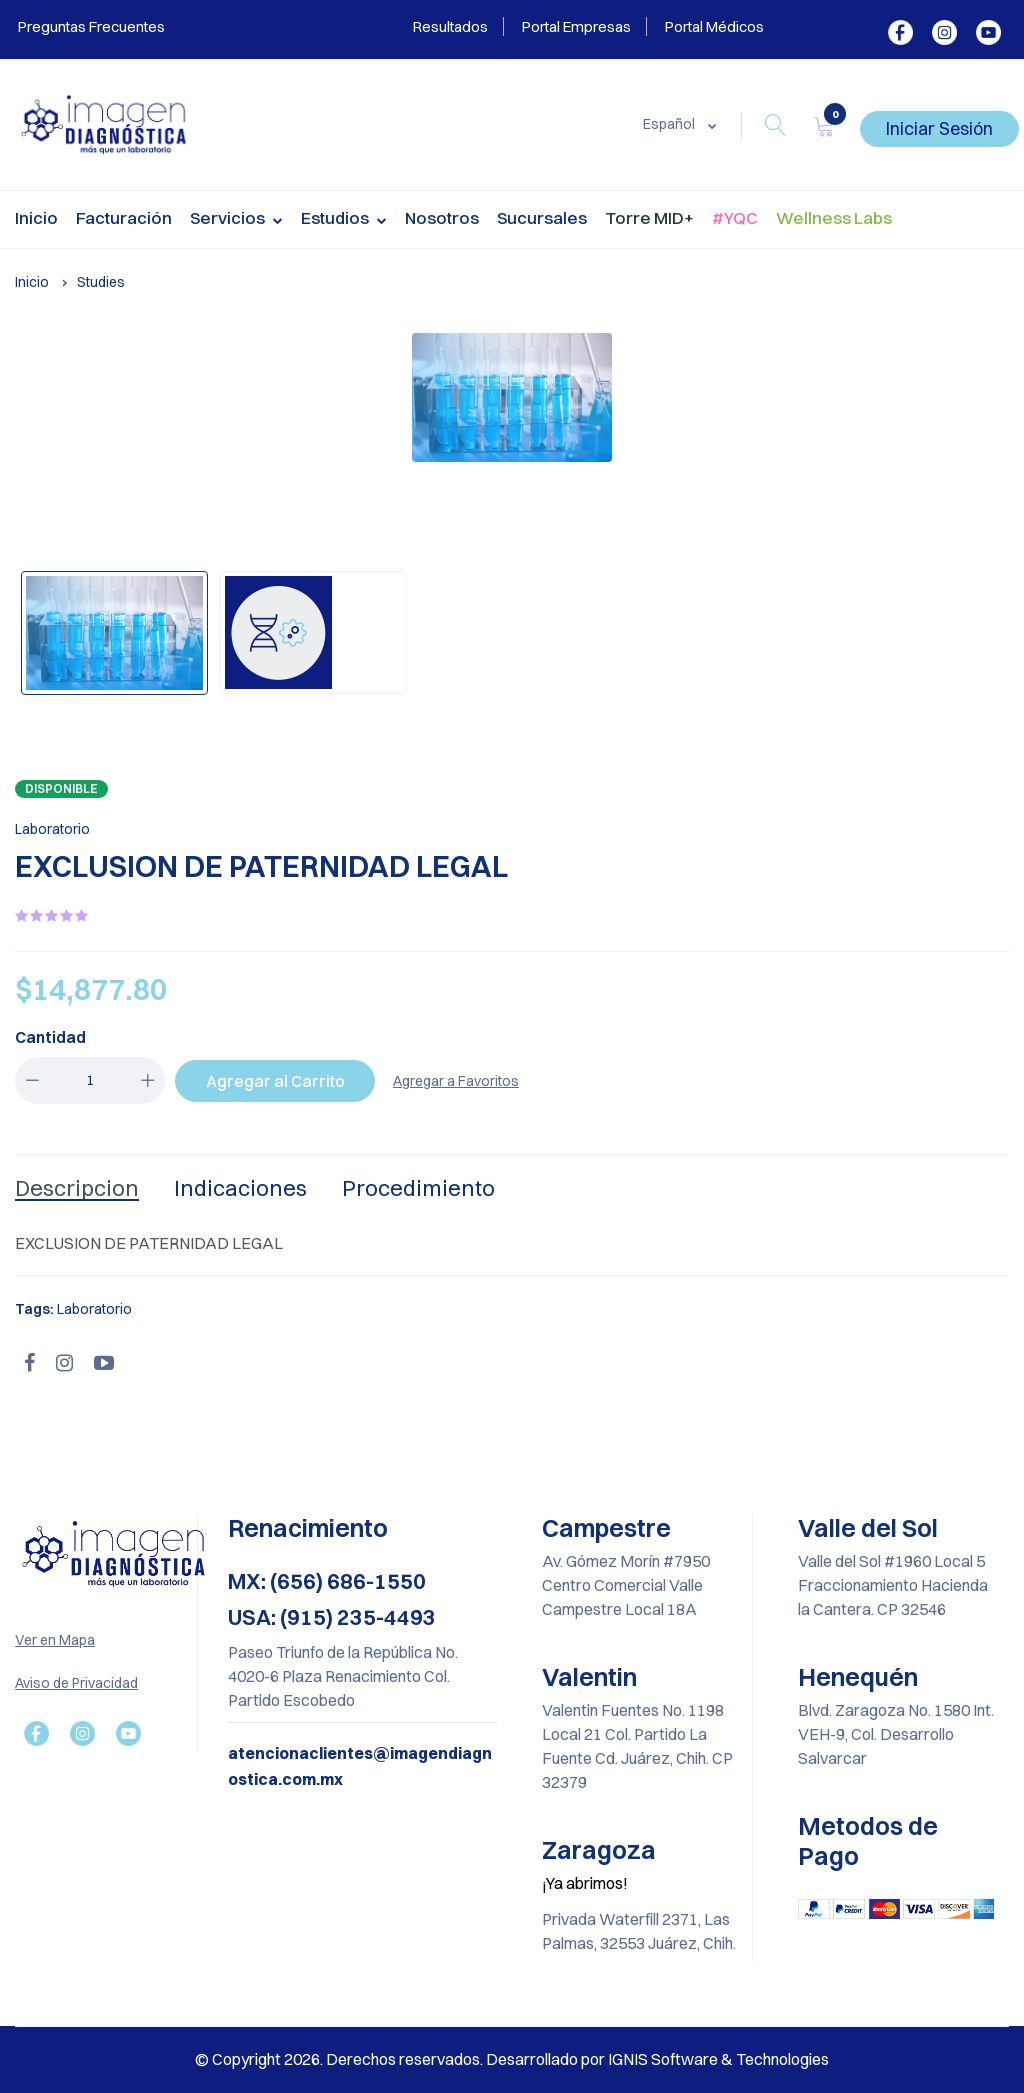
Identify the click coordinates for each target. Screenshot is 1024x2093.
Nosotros (442, 217)
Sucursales (542, 217)
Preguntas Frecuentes (90, 26)
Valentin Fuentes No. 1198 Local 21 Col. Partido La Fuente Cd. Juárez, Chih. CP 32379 (637, 1746)
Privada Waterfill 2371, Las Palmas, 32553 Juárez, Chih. (639, 1931)
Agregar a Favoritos (456, 1081)
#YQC (735, 217)
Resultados (450, 26)
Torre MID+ (649, 217)
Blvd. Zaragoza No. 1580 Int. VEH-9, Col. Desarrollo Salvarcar (896, 1734)
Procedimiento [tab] (418, 1188)
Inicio (36, 217)
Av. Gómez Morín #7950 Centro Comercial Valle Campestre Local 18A (626, 1585)
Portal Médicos (714, 26)
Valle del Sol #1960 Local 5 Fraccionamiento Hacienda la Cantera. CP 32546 (893, 1585)
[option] (512, 397)
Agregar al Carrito (275, 1081)
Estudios (344, 220)
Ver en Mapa (55, 1640)
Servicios (236, 220)
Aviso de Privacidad (76, 1683)
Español (670, 124)
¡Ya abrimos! (585, 1883)
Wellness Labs (834, 217)
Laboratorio (52, 829)
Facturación (124, 217)
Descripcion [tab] (77, 1188)
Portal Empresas (576, 26)
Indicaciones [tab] (240, 1188)
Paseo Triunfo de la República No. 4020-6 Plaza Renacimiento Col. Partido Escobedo (343, 1676)
